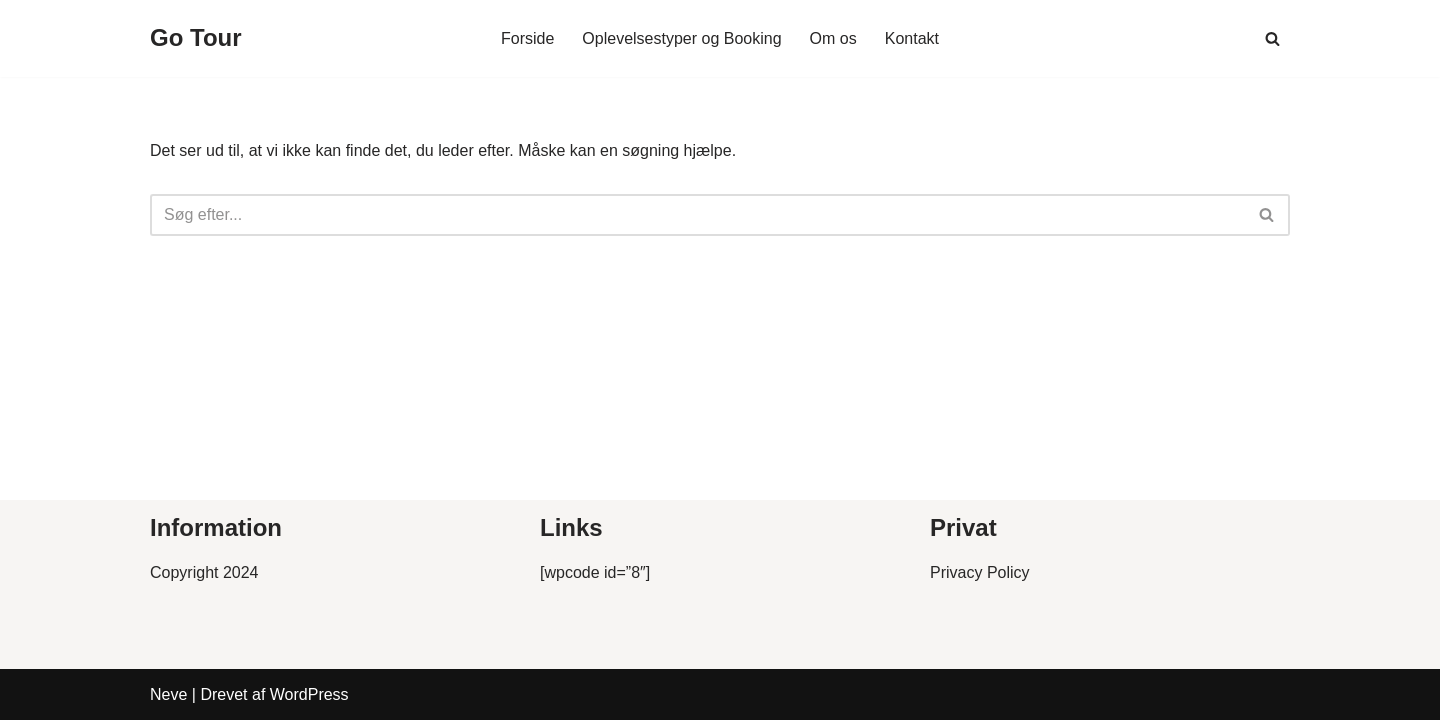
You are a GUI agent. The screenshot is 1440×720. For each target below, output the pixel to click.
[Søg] (1272, 38)
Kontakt (912, 38)
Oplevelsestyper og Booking (681, 38)
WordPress (309, 694)
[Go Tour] (196, 38)
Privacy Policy (980, 572)
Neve (168, 694)
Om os (833, 38)
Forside (527, 38)
